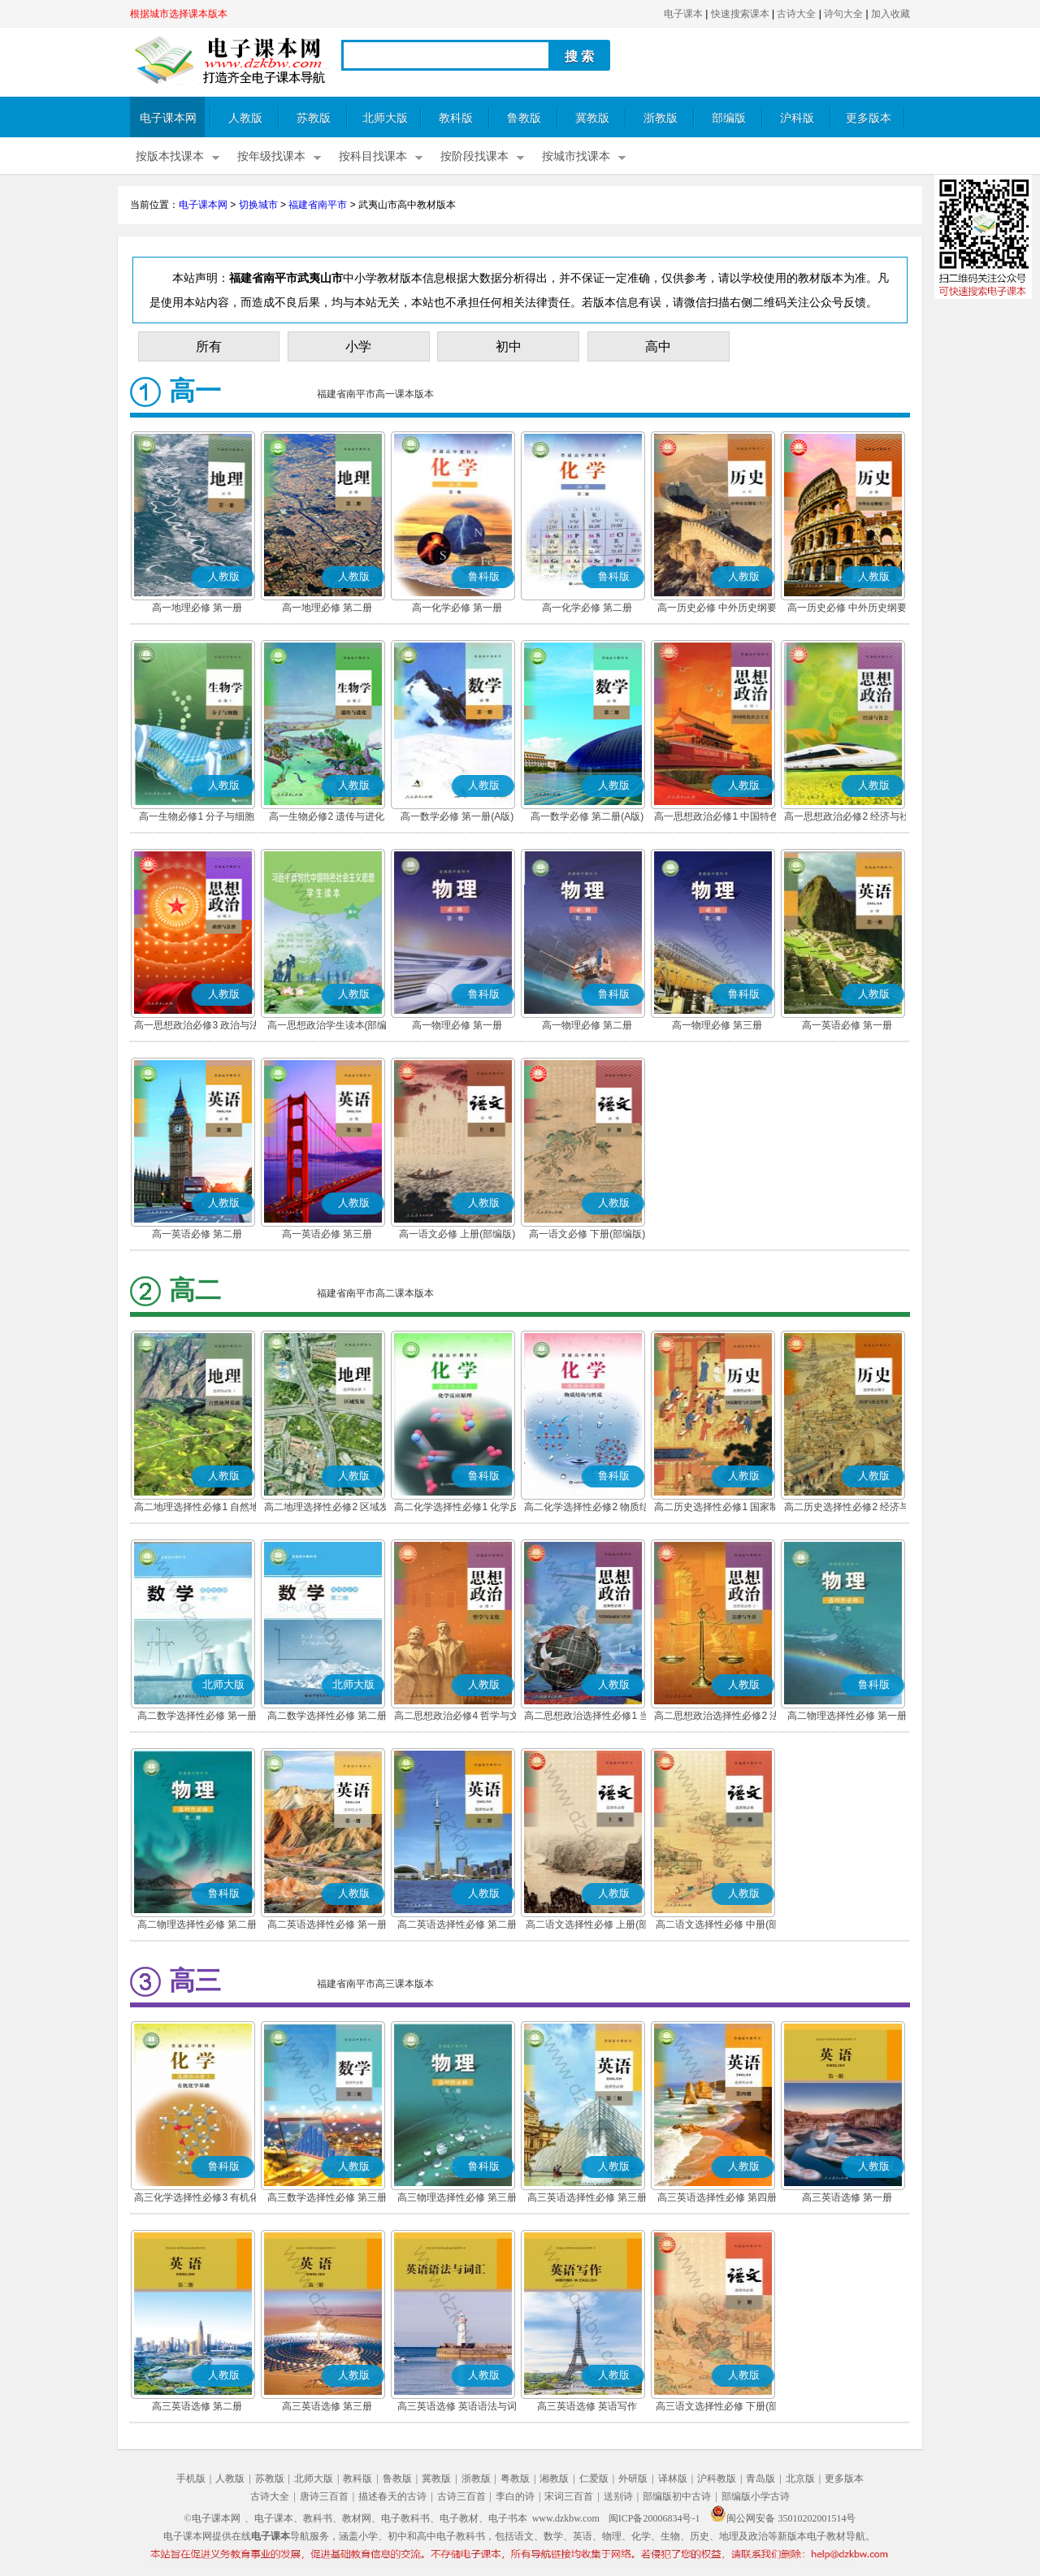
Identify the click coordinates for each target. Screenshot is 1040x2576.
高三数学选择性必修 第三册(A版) (327, 2199)
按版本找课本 (170, 156)
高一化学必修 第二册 (587, 607)
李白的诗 (515, 2496)
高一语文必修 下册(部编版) (587, 1234)
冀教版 (592, 118)
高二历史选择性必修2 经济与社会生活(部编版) (846, 1508)
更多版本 (868, 118)
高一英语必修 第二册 (197, 1234)
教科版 (456, 118)
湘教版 (554, 2478)
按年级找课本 (271, 156)
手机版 (191, 2478)
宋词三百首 (568, 2496)
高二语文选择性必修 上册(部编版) (587, 1926)
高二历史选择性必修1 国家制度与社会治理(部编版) (716, 1508)
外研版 (633, 2478)
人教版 (245, 118)
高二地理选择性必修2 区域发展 (326, 1508)
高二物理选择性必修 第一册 (847, 1715)
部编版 (729, 118)
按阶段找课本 (474, 156)
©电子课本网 (212, 2518)
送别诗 (618, 2496)
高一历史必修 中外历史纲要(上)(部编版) (717, 609)
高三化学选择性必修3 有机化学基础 (196, 2199)
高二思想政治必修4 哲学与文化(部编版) (456, 1717)
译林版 (672, 2478)
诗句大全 (843, 13)
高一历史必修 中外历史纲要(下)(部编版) (847, 609)
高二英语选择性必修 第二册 (457, 1924)
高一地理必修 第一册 (197, 607)
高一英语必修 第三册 (327, 1234)
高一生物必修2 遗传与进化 (326, 816)
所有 (209, 346)
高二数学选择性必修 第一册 (197, 1715)
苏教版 (314, 118)
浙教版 (661, 118)
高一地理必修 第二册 (327, 607)
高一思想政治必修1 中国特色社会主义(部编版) (716, 818)
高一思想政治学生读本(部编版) (327, 1027)
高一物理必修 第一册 (457, 1025)
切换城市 (258, 204)
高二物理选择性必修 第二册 (197, 1924)
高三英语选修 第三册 (327, 2406)
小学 (358, 346)
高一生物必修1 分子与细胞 (196, 816)
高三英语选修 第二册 (197, 2406)
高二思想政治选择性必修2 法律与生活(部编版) (716, 1717)
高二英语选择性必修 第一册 (327, 1924)
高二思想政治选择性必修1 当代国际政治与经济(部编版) (586, 1717)
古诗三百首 (461, 2496)
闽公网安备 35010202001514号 (783, 2518)
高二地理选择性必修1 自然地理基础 (196, 1508)
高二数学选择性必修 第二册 (327, 1715)
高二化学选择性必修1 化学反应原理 (456, 1508)
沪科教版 (716, 2478)
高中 (658, 346)
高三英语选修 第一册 (847, 2197)
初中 (509, 346)
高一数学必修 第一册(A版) (457, 816)
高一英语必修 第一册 (847, 1025)
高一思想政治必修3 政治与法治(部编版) (196, 1027)
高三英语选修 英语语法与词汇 (457, 2408)
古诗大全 (796, 13)
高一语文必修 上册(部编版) (457, 1234)
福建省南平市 (317, 204)
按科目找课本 (373, 156)
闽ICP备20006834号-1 (654, 2518)
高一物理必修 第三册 (717, 1025)
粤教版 (515, 2478)
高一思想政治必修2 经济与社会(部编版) (846, 818)
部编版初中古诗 (677, 2496)
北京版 (800, 2478)
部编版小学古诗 (756, 2496)
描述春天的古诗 (392, 2496)
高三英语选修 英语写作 (587, 2406)
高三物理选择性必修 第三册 (457, 2197)
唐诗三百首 (324, 2496)
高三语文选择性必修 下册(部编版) (717, 2408)
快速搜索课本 (740, 13)
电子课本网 (168, 118)
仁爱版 (594, 2478)
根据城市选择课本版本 (179, 13)
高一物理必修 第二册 (587, 1025)
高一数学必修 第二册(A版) (587, 816)
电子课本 (683, 13)
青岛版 (760, 2478)
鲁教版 (524, 118)
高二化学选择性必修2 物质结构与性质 (586, 1508)
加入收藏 (890, 13)
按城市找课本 (576, 156)
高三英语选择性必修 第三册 (587, 2197)
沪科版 (797, 118)
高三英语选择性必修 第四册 (717, 2197)
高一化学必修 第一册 (457, 607)
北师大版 (385, 118)
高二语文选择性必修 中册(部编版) (717, 1926)
